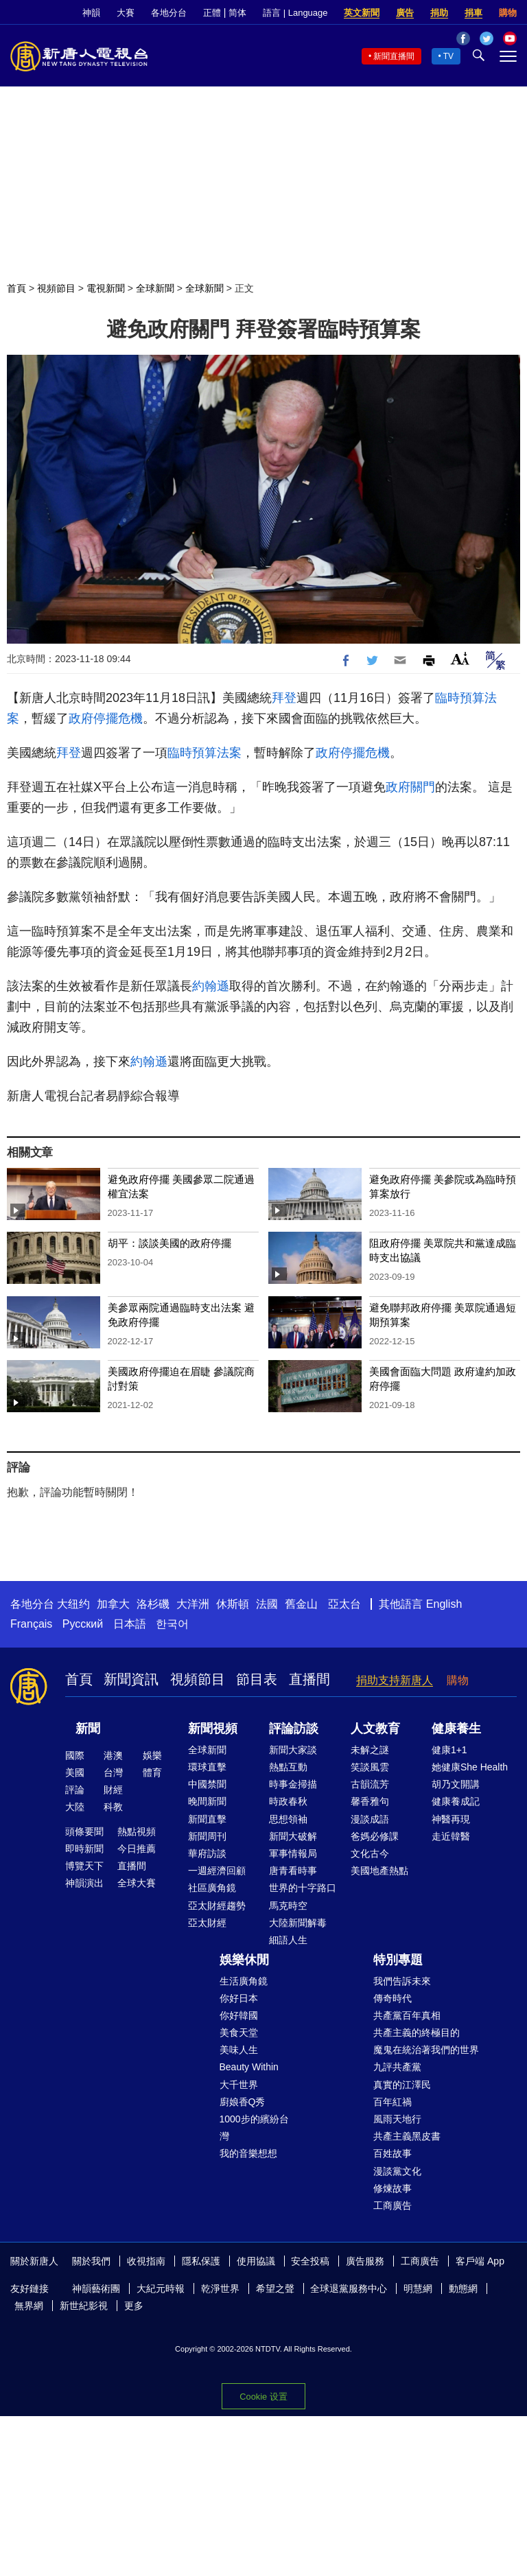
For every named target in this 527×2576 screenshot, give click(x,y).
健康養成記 (456, 1801)
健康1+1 (449, 1749)
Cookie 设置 (263, 2396)
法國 (267, 1604)
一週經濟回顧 (217, 1870)
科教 (113, 1806)
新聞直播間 (393, 56)
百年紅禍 (392, 2101)
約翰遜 (210, 986)
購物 (508, 13)
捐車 (473, 13)
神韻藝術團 (96, 2288)
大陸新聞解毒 (298, 1922)
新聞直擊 (207, 1819)
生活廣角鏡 (244, 1981)
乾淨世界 (220, 2288)
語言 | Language (295, 13)
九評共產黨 (397, 2066)
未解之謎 (370, 1749)
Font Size (460, 658)
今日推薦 (136, 1848)
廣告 (405, 13)
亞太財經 (207, 1922)
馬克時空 (288, 1905)
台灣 (113, 1772)
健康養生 (456, 1728)
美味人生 (239, 2049)
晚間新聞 (207, 1801)
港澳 (113, 1755)
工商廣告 (392, 2205)
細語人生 (288, 1939)
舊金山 (301, 1604)
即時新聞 (84, 1848)
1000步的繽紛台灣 (254, 2128)
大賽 (125, 13)
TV (448, 56)
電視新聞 (105, 288)
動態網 (463, 2288)
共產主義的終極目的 (416, 2032)
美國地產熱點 (379, 1870)
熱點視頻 (136, 1831)
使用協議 (256, 2261)
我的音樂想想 (248, 2153)
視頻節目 (56, 288)
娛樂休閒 (244, 1960)
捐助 (439, 13)
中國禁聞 (207, 1784)
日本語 (129, 1624)
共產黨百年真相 (407, 2015)
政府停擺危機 (106, 718)
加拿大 (113, 1604)
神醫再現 (451, 1819)
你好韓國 (239, 2015)
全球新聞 (155, 288)
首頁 (16, 288)
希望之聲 (275, 2288)
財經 (113, 1789)
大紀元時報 (161, 2288)
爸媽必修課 (375, 1836)
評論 (74, 1789)
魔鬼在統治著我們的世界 (426, 2049)
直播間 (309, 1679)
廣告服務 (365, 2261)
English (444, 1604)
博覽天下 (84, 1865)
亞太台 (344, 1604)
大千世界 (239, 2084)
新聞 (87, 1728)
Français (31, 1624)
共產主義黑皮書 (407, 2136)
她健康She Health (470, 1766)
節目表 (256, 1679)
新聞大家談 (293, 1749)
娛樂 (152, 1755)
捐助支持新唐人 (394, 1680)
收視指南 (146, 2261)
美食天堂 (239, 2032)
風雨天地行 (397, 2119)
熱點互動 (288, 1766)
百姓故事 (392, 2153)
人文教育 (375, 1728)
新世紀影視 (84, 2305)
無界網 (28, 2305)
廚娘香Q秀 (243, 2101)
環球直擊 (207, 1766)
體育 (152, 1772)
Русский (82, 1624)
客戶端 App (480, 2261)
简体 (237, 13)
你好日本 (239, 1998)
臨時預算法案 (204, 753)
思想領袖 (288, 1819)
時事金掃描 (293, 1784)
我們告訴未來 (402, 1981)
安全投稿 (310, 2261)
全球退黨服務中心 (348, 2288)
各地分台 (169, 13)
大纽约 (73, 1604)
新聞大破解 (293, 1836)
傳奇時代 (392, 1998)
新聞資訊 (131, 1679)
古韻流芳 (370, 1784)
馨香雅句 (370, 1801)
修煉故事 (392, 2188)
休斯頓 (232, 1604)
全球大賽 (136, 1882)
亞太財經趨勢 (217, 1905)
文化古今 (370, 1853)
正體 (212, 13)
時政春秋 (288, 1801)
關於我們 (91, 2261)
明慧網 (417, 2288)
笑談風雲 (370, 1766)
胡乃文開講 (456, 1784)
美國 (74, 1772)
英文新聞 (361, 13)
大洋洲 (192, 1604)
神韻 (91, 13)
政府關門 (410, 787)
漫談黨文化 (397, 2171)
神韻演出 (84, 1882)
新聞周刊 (207, 1836)
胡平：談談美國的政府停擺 (169, 1243)
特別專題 (398, 1960)
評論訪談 (293, 1728)
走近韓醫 (451, 1836)
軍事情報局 (293, 1853)
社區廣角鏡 (212, 1887)
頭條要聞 (84, 1831)
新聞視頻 (212, 1728)
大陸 (74, 1806)
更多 (133, 2305)
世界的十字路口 (302, 1887)
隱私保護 (201, 2261)
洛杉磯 (153, 1604)
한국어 (172, 1624)
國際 (74, 1755)
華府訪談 (207, 1853)
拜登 (284, 698)
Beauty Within (249, 2066)
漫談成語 (370, 1819)
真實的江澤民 (402, 2084)
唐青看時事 (293, 1870)
